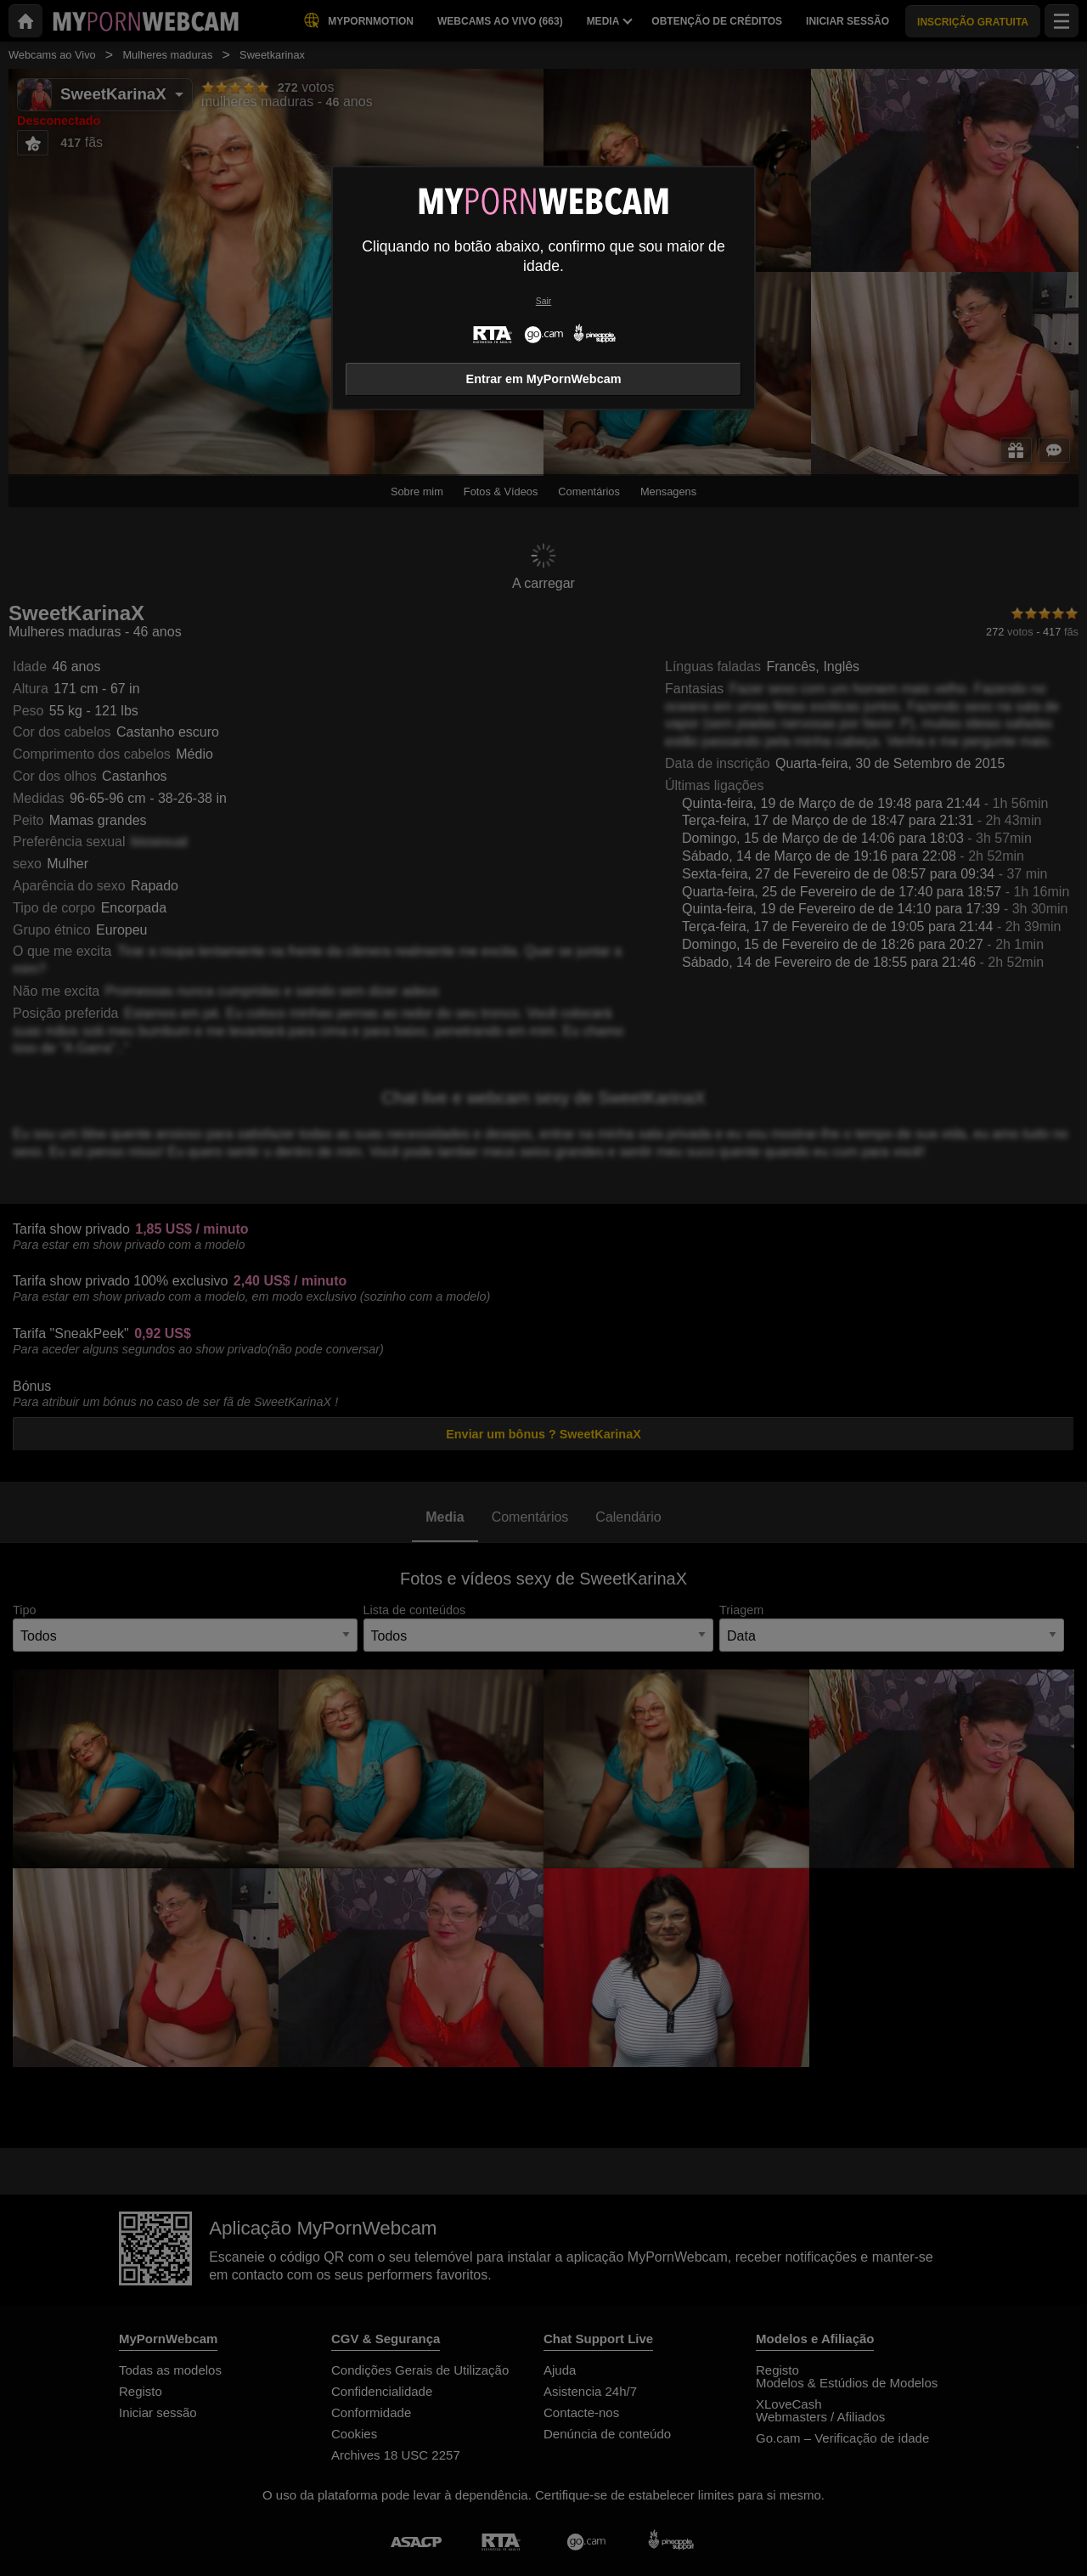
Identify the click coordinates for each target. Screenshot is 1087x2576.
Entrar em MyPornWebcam (544, 379)
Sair (543, 301)
